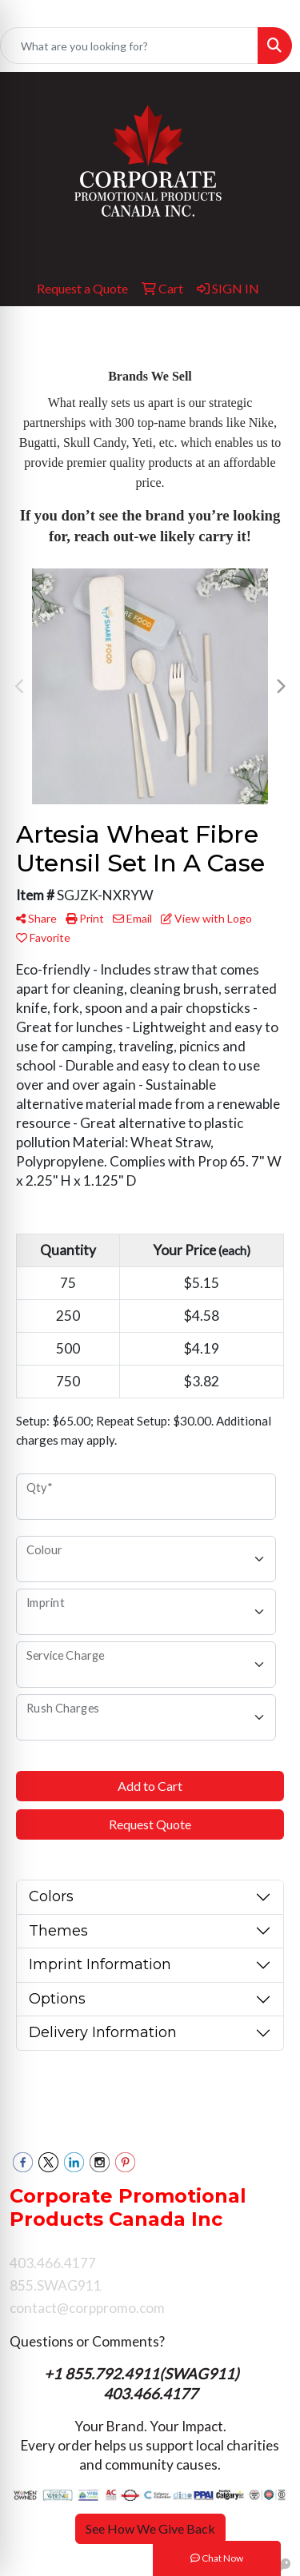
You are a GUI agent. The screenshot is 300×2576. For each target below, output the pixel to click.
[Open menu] (268, 330)
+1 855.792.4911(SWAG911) (143, 2374)
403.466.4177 (150, 2394)
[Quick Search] (129, 45)
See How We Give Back (150, 2528)
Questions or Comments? (87, 2341)
